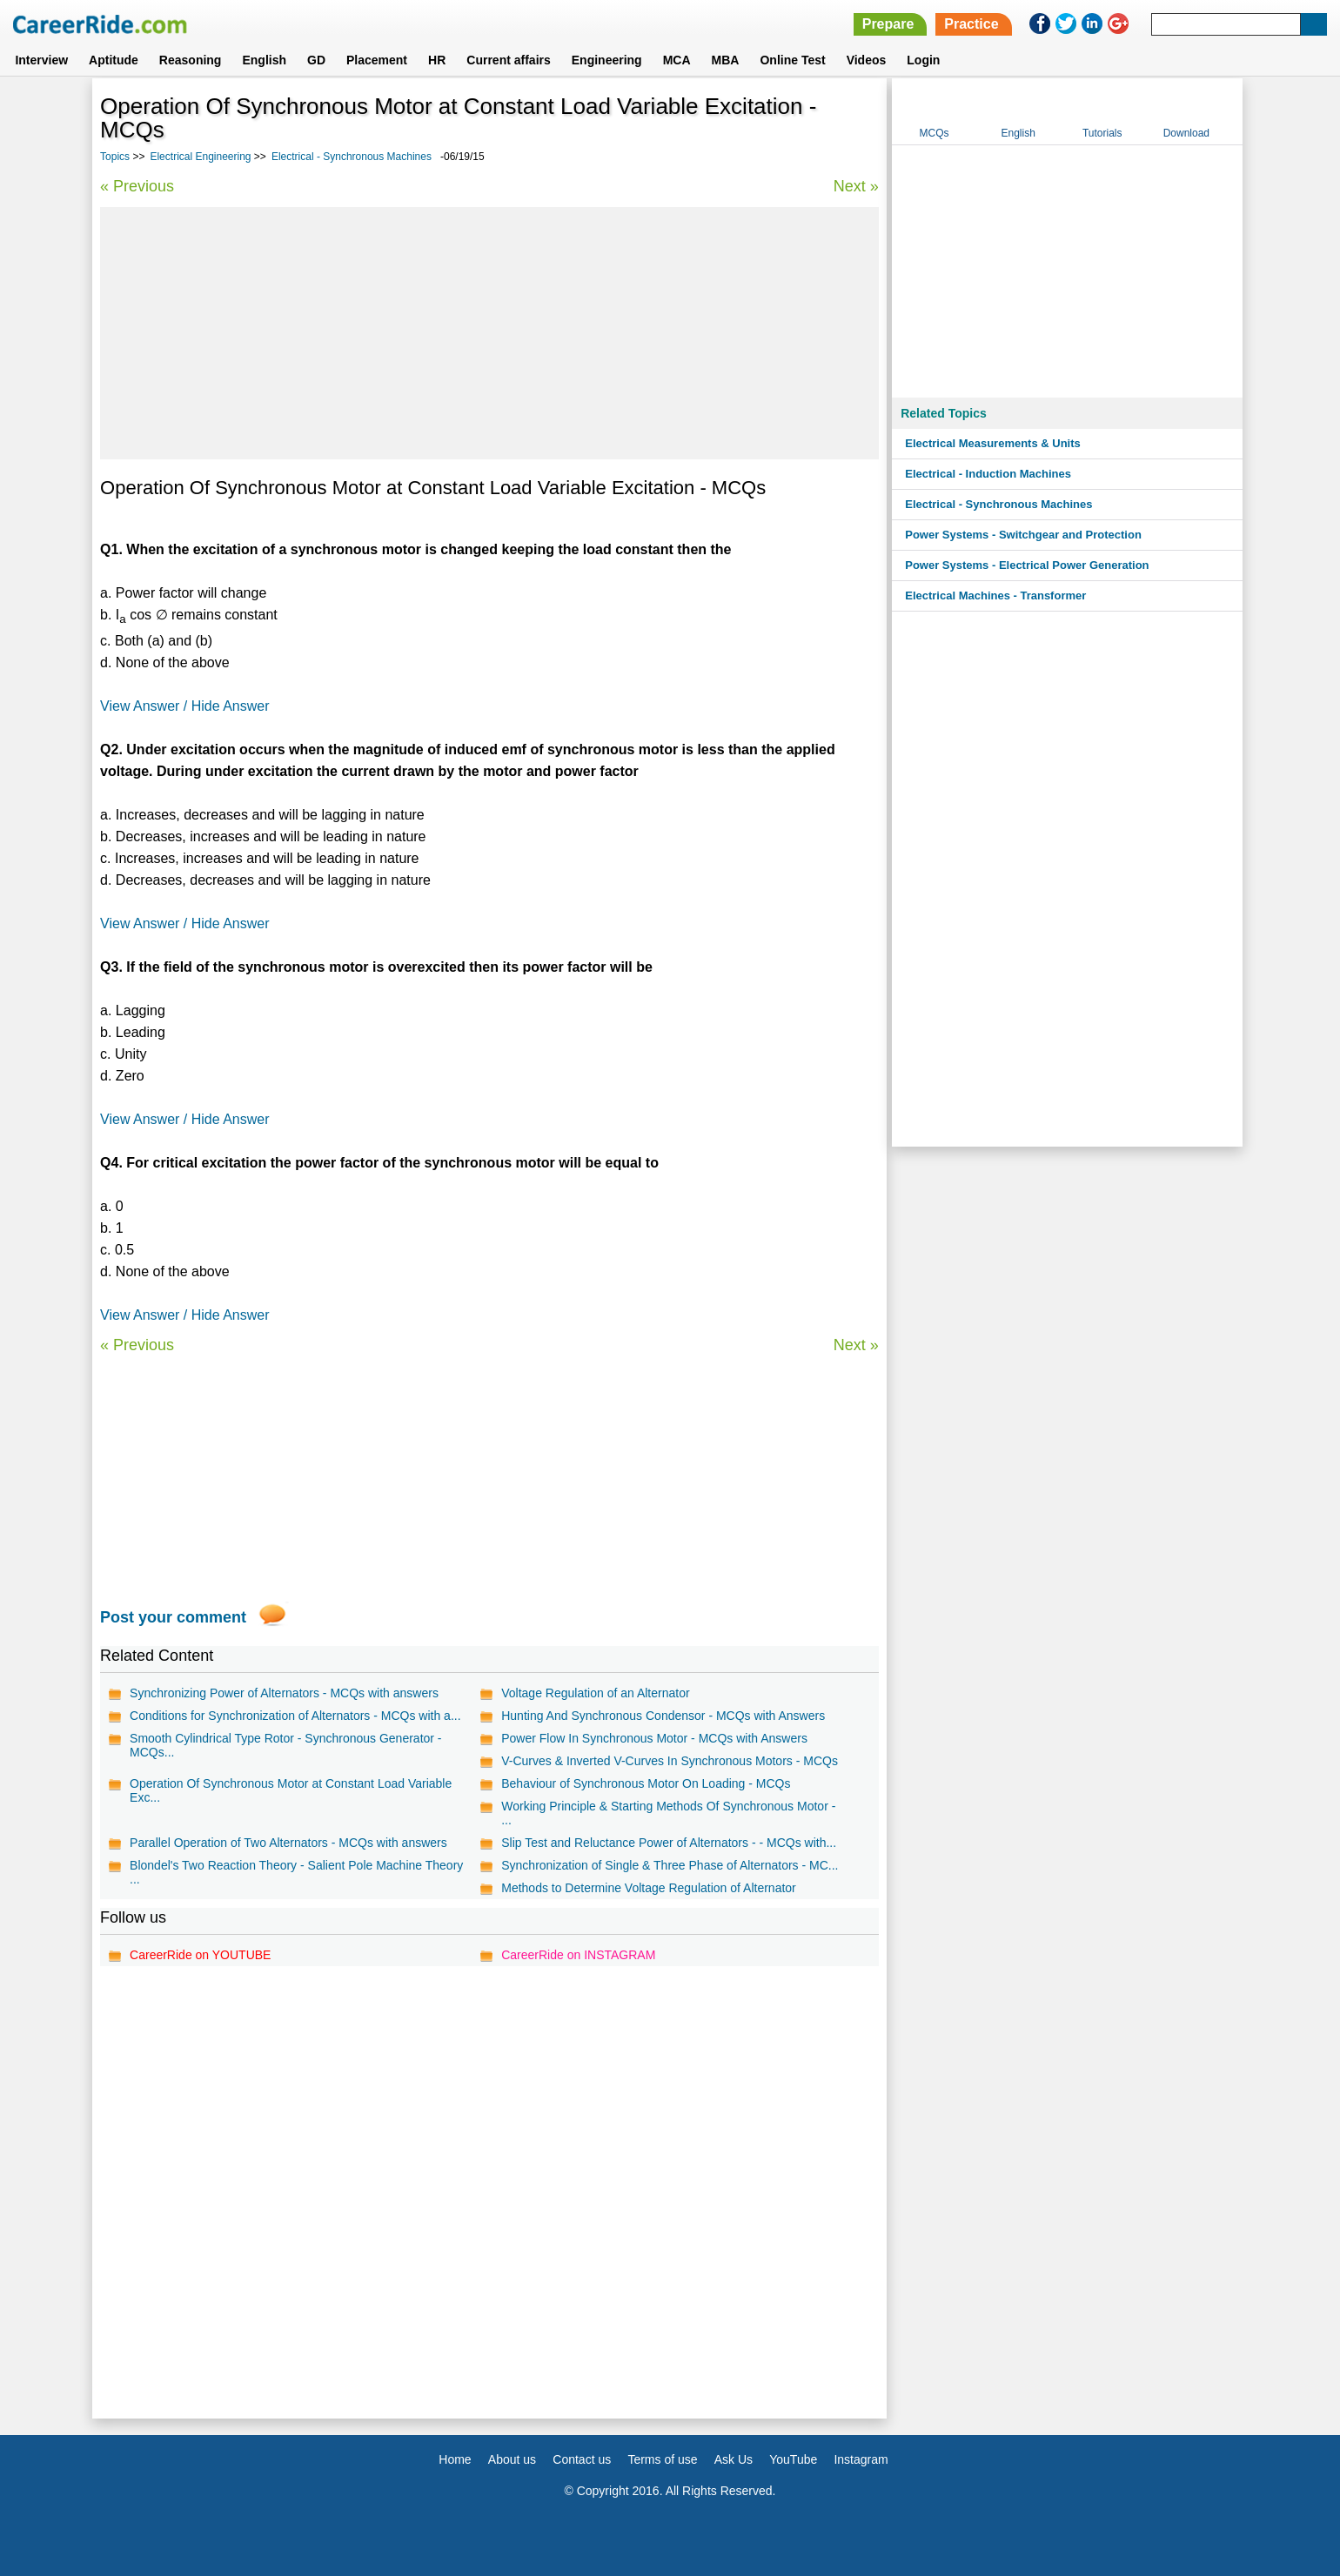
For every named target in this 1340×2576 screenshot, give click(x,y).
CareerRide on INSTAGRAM (578, 1955)
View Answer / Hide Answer (184, 706)
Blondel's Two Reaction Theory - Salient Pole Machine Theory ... (296, 1872)
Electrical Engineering (200, 157)
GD (316, 60)
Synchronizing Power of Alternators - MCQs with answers (284, 1693)
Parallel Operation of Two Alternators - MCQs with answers (288, 1843)
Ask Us (733, 2459)
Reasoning (190, 60)
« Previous (137, 186)
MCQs (934, 133)
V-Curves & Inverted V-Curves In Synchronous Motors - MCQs (669, 1761)
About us (512, 2459)
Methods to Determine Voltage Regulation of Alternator (648, 1888)
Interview (41, 60)
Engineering (607, 60)
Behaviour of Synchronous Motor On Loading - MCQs (645, 1783)
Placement (376, 60)
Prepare (888, 24)
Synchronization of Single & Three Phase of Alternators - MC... (669, 1865)
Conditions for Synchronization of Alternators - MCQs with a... (295, 1716)
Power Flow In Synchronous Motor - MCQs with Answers (654, 1738)
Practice (971, 24)
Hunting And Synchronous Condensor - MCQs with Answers (663, 1716)
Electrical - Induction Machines (988, 473)
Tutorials (1102, 133)
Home (455, 2459)
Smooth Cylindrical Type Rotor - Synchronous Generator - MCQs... (285, 1745)
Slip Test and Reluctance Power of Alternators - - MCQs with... (668, 1843)
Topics (115, 157)
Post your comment (173, 1617)
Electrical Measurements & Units (993, 443)
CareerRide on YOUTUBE (200, 1955)
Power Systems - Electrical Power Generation (1027, 565)
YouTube (793, 2459)
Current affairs (508, 60)
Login (923, 60)
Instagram (861, 2459)
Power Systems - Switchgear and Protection (1023, 534)
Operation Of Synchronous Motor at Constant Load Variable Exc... (291, 1790)
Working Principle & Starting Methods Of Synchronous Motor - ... (668, 1813)
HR (437, 60)
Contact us (582, 2459)
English (264, 60)
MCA (677, 60)
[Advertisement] (489, 333)
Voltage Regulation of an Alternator (595, 1693)
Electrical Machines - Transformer (995, 595)
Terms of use (662, 2459)
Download (1186, 133)
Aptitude (113, 60)
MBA (726, 60)
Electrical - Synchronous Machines (351, 157)
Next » (856, 186)
